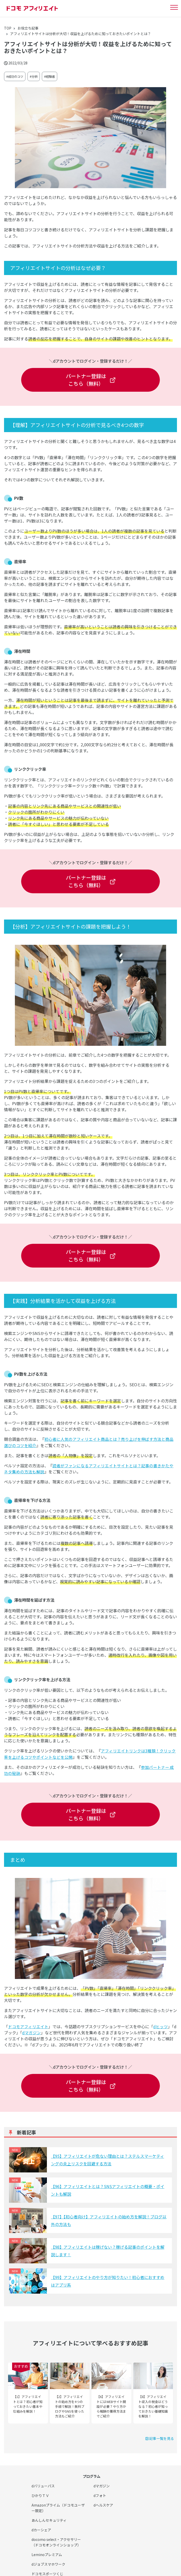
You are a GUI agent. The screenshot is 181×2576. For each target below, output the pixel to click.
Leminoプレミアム (47, 2552)
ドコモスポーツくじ (47, 2571)
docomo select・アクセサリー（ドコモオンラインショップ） (57, 2540)
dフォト (100, 2494)
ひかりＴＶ (40, 2494)
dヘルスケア (103, 2503)
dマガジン (102, 2484)
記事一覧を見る (159, 2437)
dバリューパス (43, 2484)
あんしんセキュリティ (49, 2518)
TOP (8, 28)
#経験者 (51, 76)
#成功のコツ (15, 76)
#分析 (35, 76)
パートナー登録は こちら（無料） (90, 379)
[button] (15, 76)
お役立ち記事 (28, 28)
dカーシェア (41, 2528)
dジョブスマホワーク (49, 2562)
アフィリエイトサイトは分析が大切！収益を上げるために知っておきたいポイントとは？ (80, 33)
